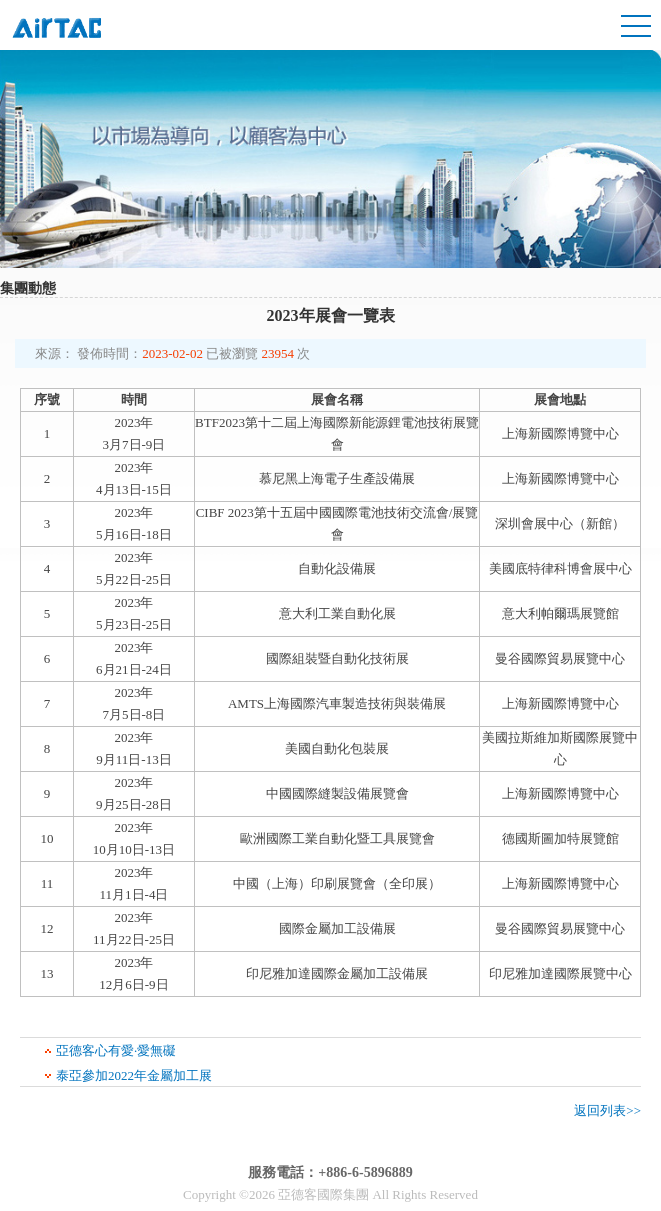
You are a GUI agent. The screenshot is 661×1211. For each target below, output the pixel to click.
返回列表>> (607, 1110)
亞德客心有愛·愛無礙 (116, 1050)
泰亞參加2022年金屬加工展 (134, 1075)
